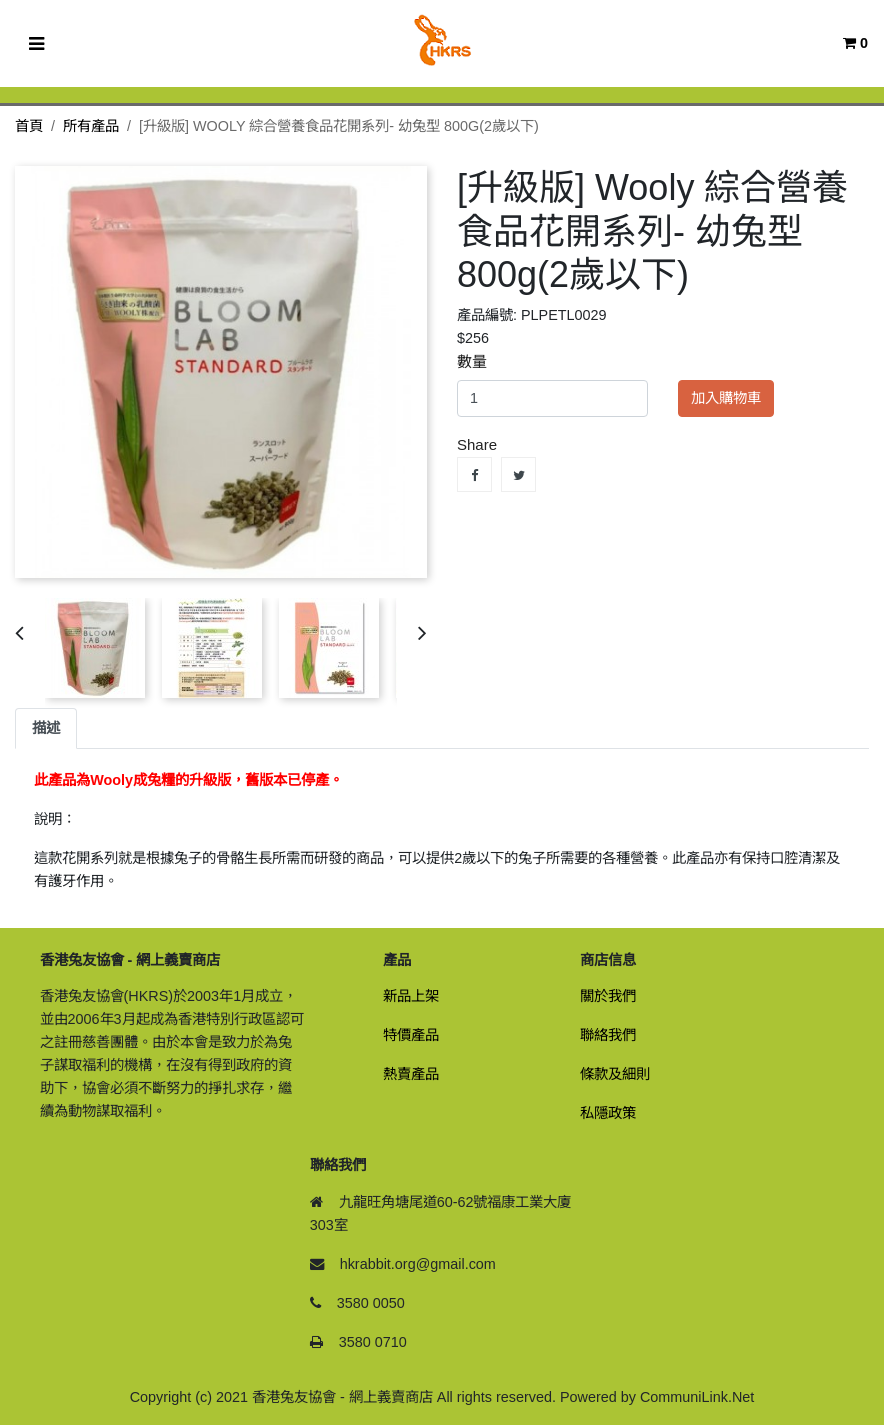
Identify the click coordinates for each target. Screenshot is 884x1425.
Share (474, 474)
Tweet (518, 474)
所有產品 (91, 126)
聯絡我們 (608, 1035)
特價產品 (411, 1035)
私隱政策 (608, 1113)
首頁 (29, 126)
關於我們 (608, 996)
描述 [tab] (46, 728)
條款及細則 (615, 1074)
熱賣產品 (411, 1074)
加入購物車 (726, 398)
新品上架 (411, 996)
